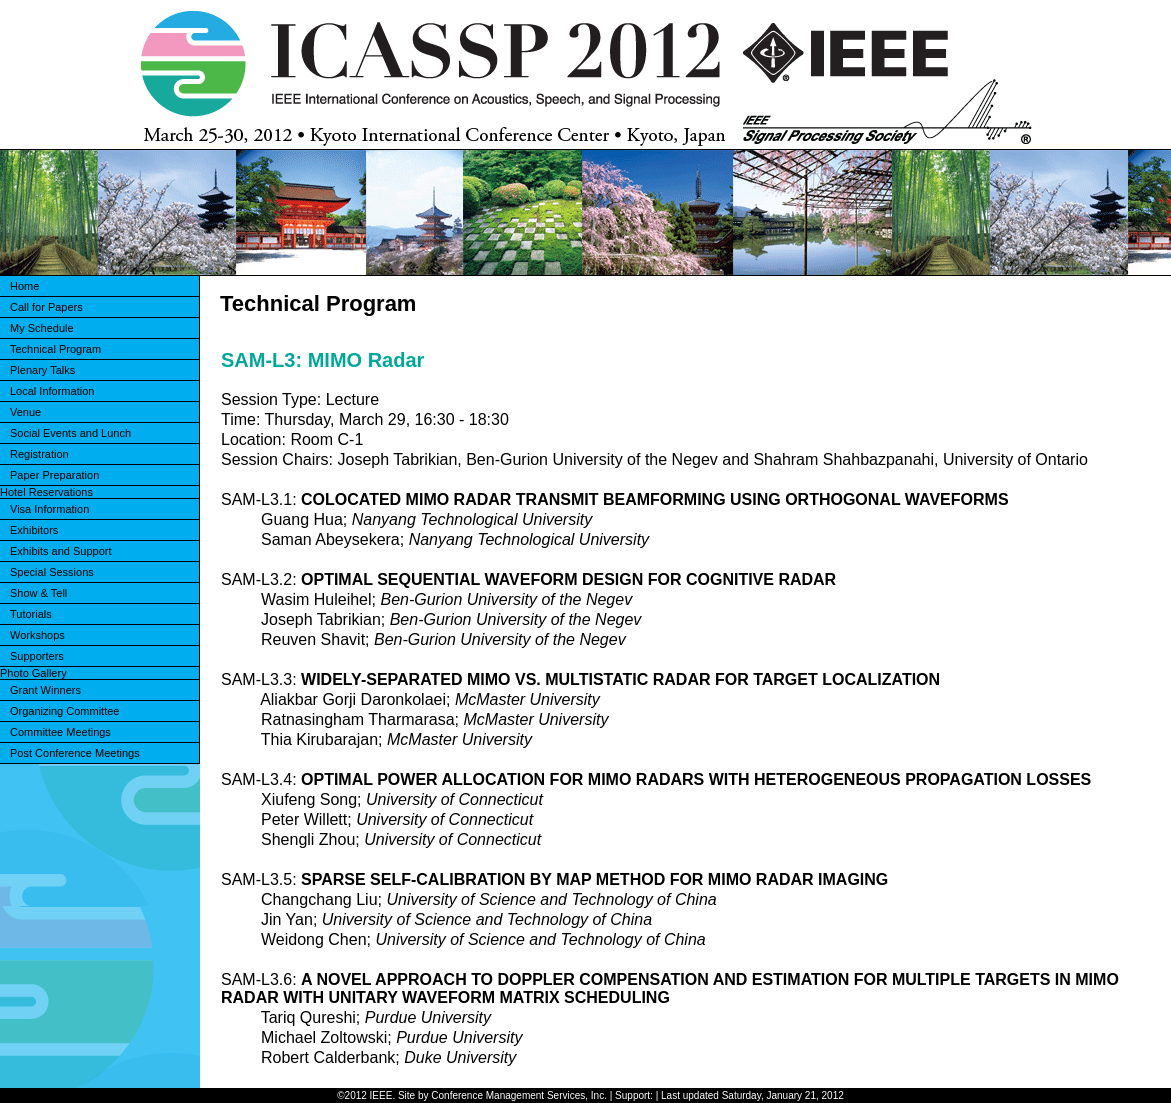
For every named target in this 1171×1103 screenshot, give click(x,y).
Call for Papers (46, 307)
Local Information (52, 391)
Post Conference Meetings (75, 753)
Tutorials (31, 614)
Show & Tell (38, 593)
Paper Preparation (54, 475)
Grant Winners (45, 690)
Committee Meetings (60, 732)
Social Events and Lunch (70, 433)
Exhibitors (34, 530)
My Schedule (42, 328)
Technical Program (55, 349)
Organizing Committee (64, 711)
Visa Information (49, 509)
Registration (39, 454)
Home (24, 286)
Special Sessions (52, 572)
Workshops (37, 635)
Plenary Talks (42, 370)
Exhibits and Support (61, 551)
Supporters (37, 656)
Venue (25, 412)
